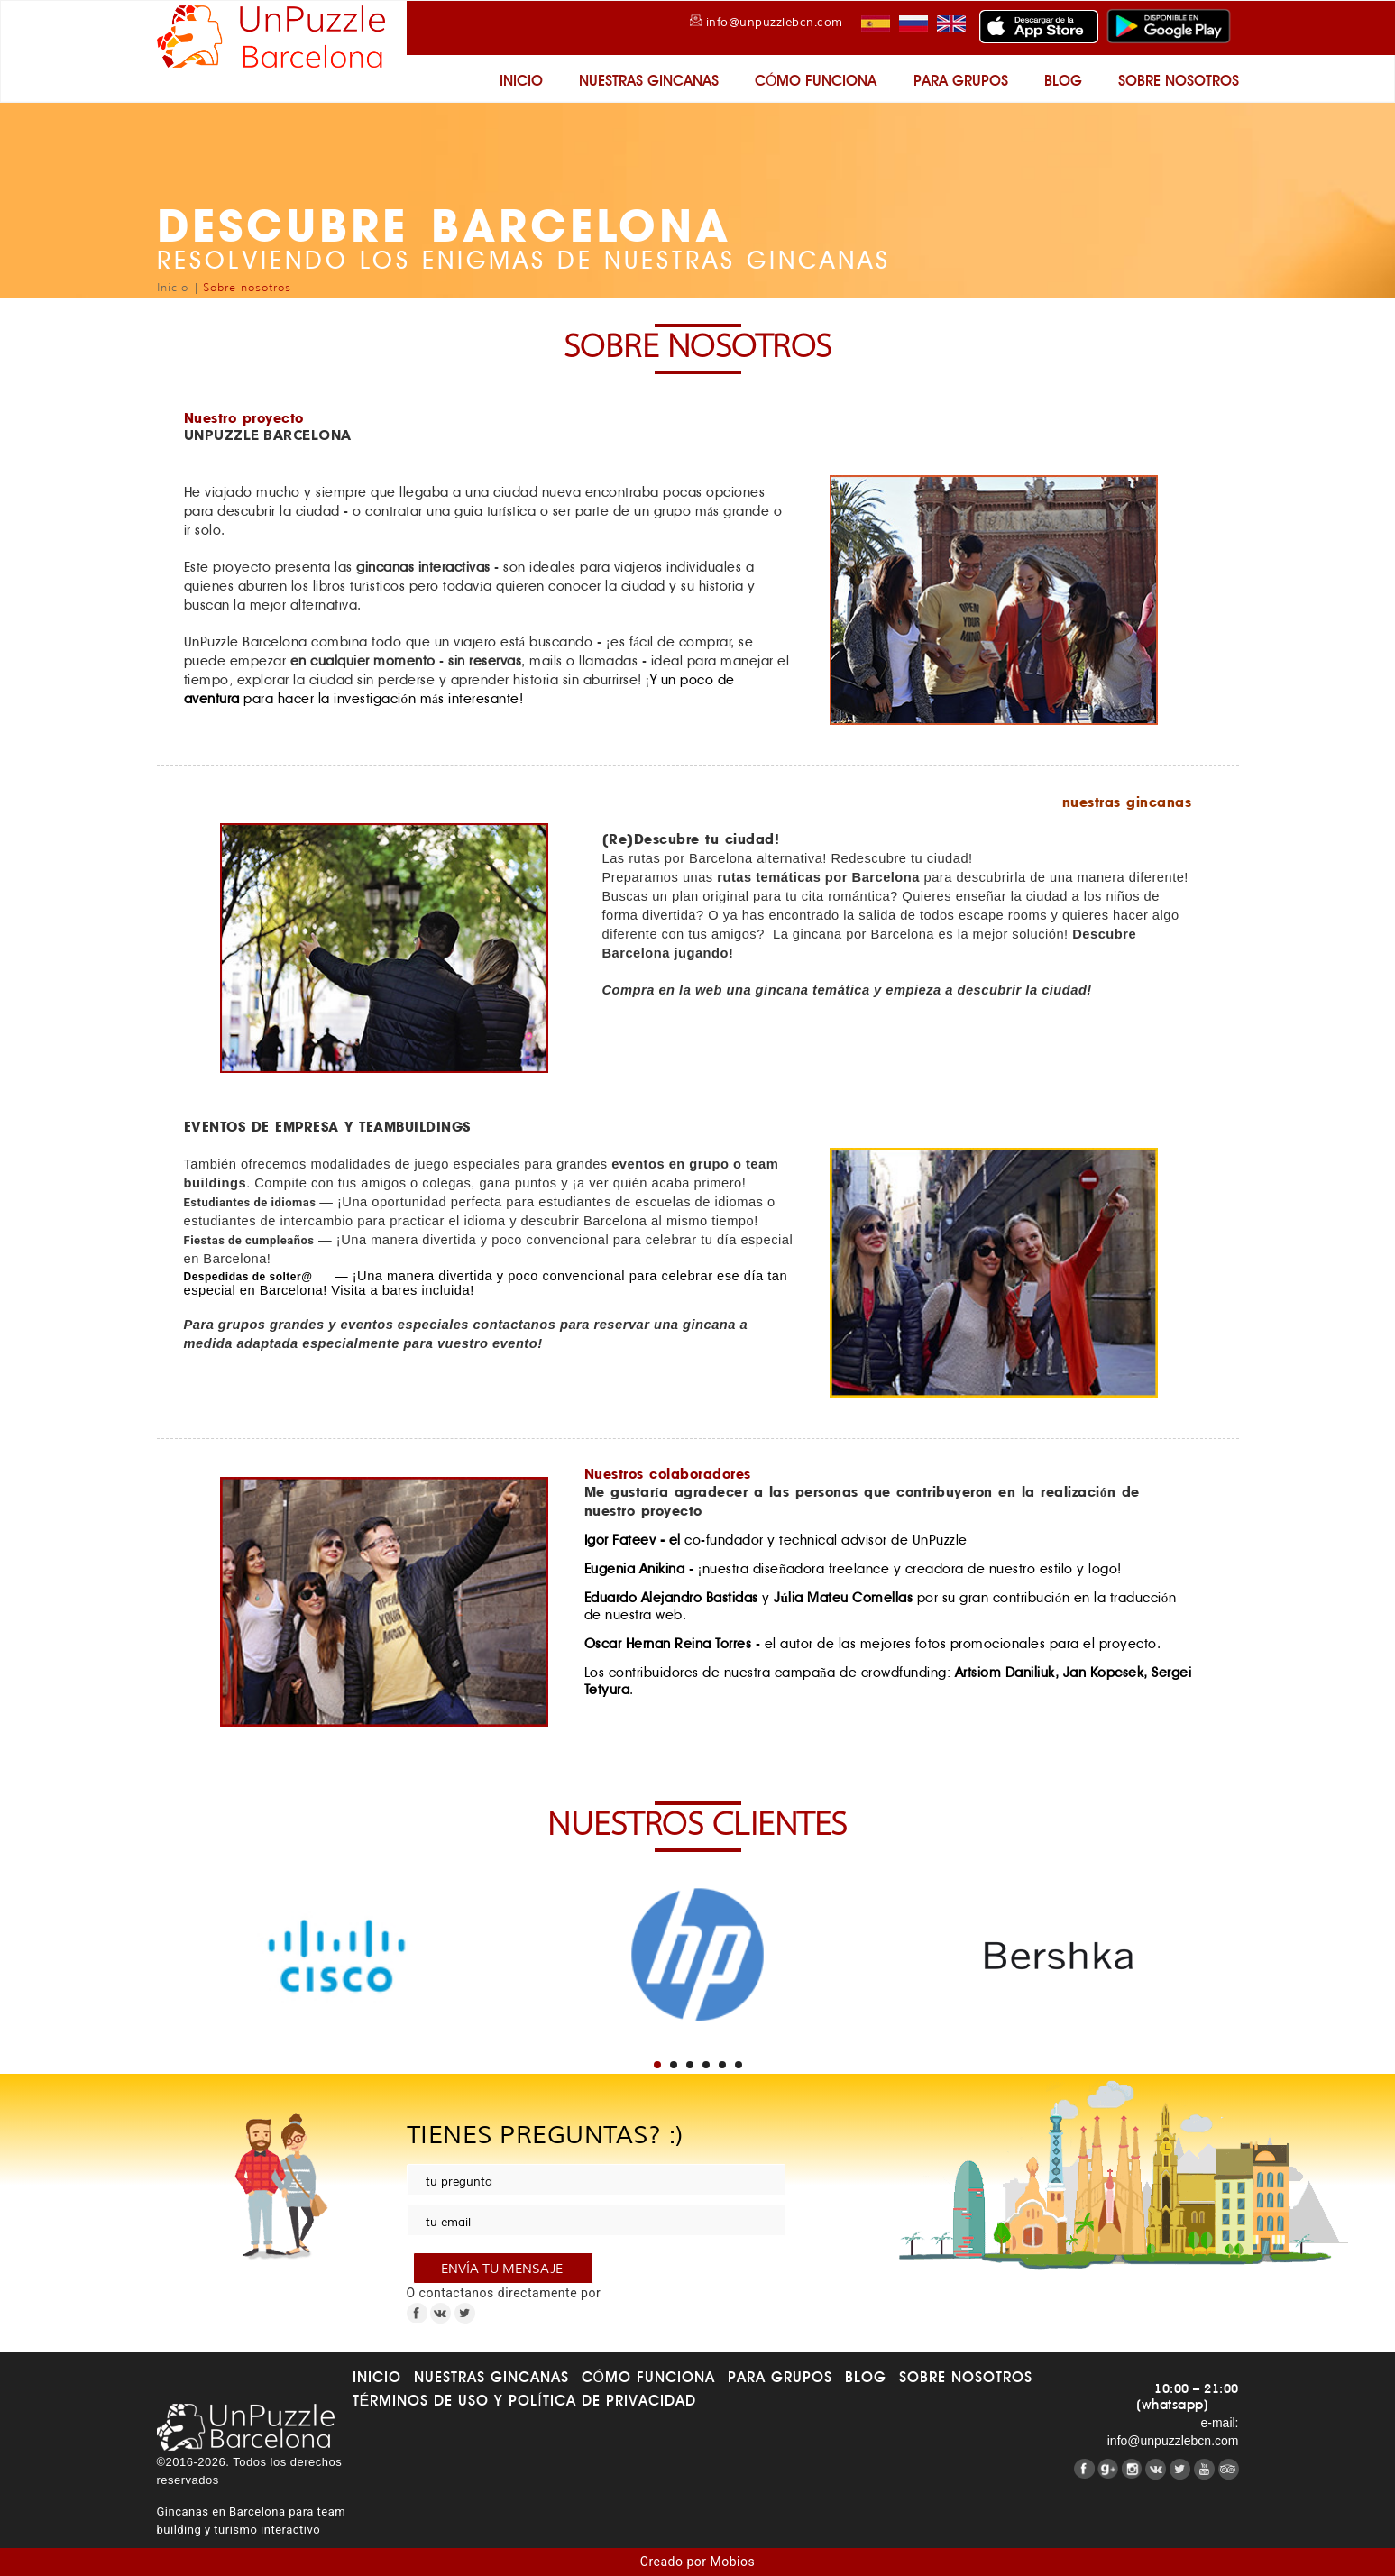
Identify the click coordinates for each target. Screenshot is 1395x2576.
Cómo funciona (815, 80)
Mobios (733, 2561)
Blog (1063, 80)
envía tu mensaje (502, 2269)
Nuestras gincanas (649, 80)
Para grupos (960, 80)
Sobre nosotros (1178, 80)
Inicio (521, 80)
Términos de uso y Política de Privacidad (524, 2400)
